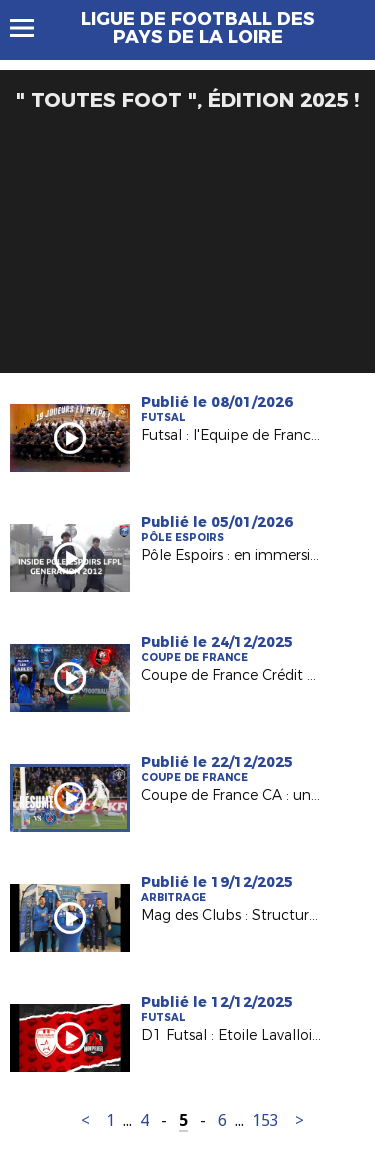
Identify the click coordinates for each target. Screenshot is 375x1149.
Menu (31, 28)
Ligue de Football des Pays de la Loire (198, 28)
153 (265, 1120)
